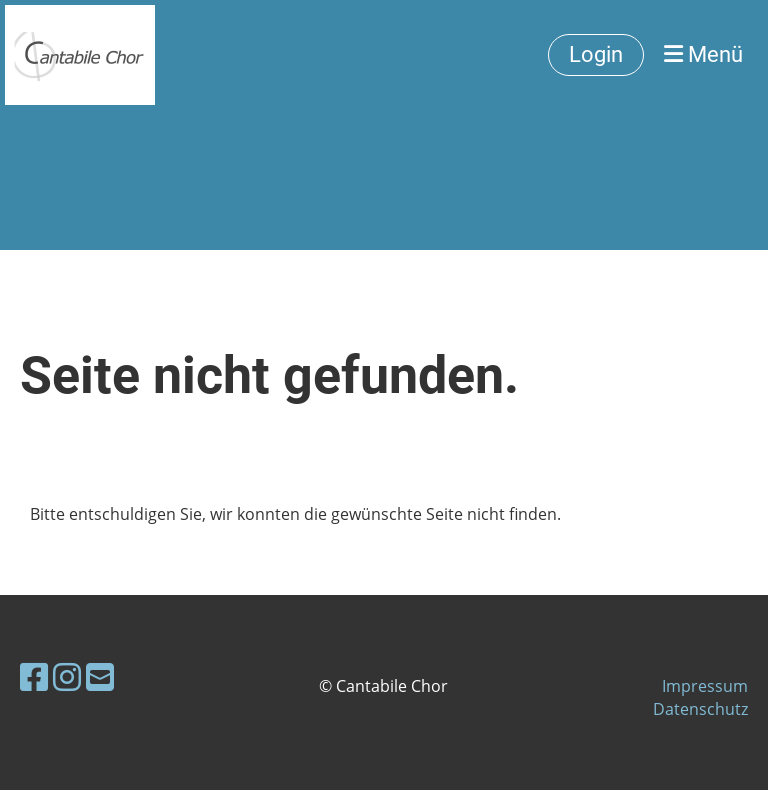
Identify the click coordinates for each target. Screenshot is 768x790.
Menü (703, 54)
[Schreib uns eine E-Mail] (100, 676)
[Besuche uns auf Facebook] (34, 676)
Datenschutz (700, 709)
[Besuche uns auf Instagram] (67, 676)
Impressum (705, 686)
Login (596, 54)
